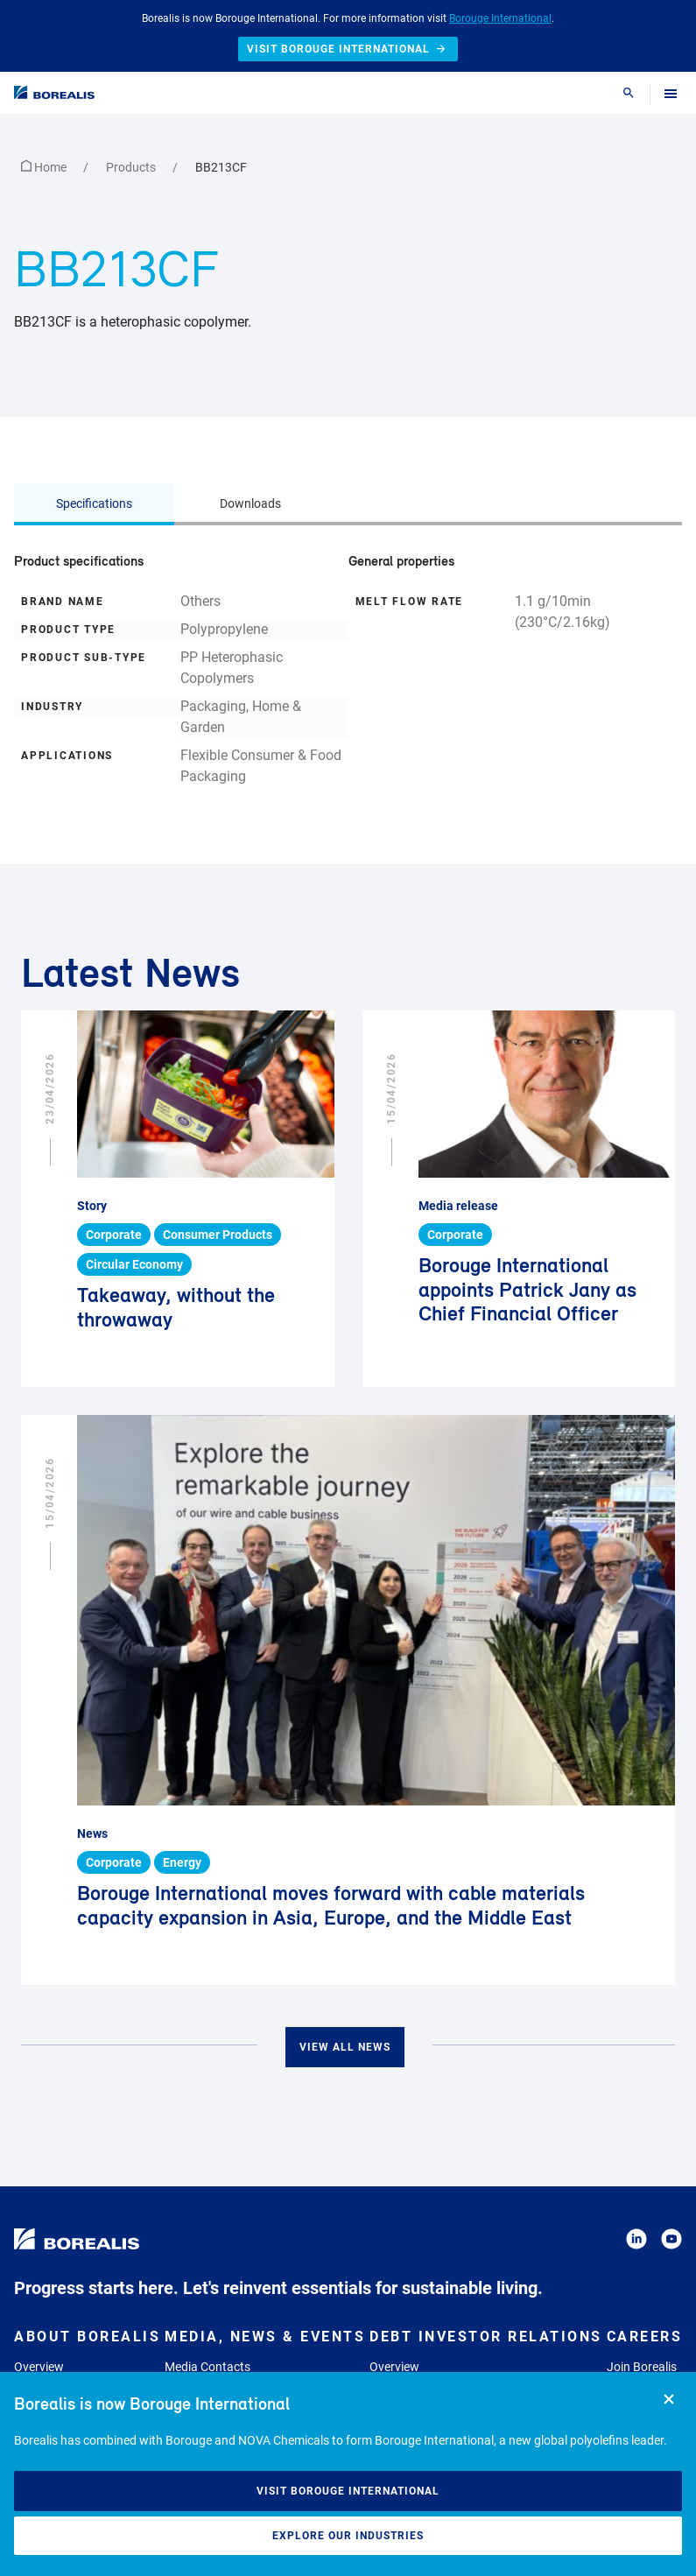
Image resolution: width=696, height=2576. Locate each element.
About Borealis (87, 2336)
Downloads (250, 503)
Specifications (94, 503)
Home (45, 167)
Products (132, 167)
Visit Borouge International (348, 2491)
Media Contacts (207, 2367)
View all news (344, 2047)
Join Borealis (642, 2367)
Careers (645, 2336)
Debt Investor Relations (485, 2336)
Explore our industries (348, 2536)
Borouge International (500, 18)
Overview (39, 2367)
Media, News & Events (265, 2336)
